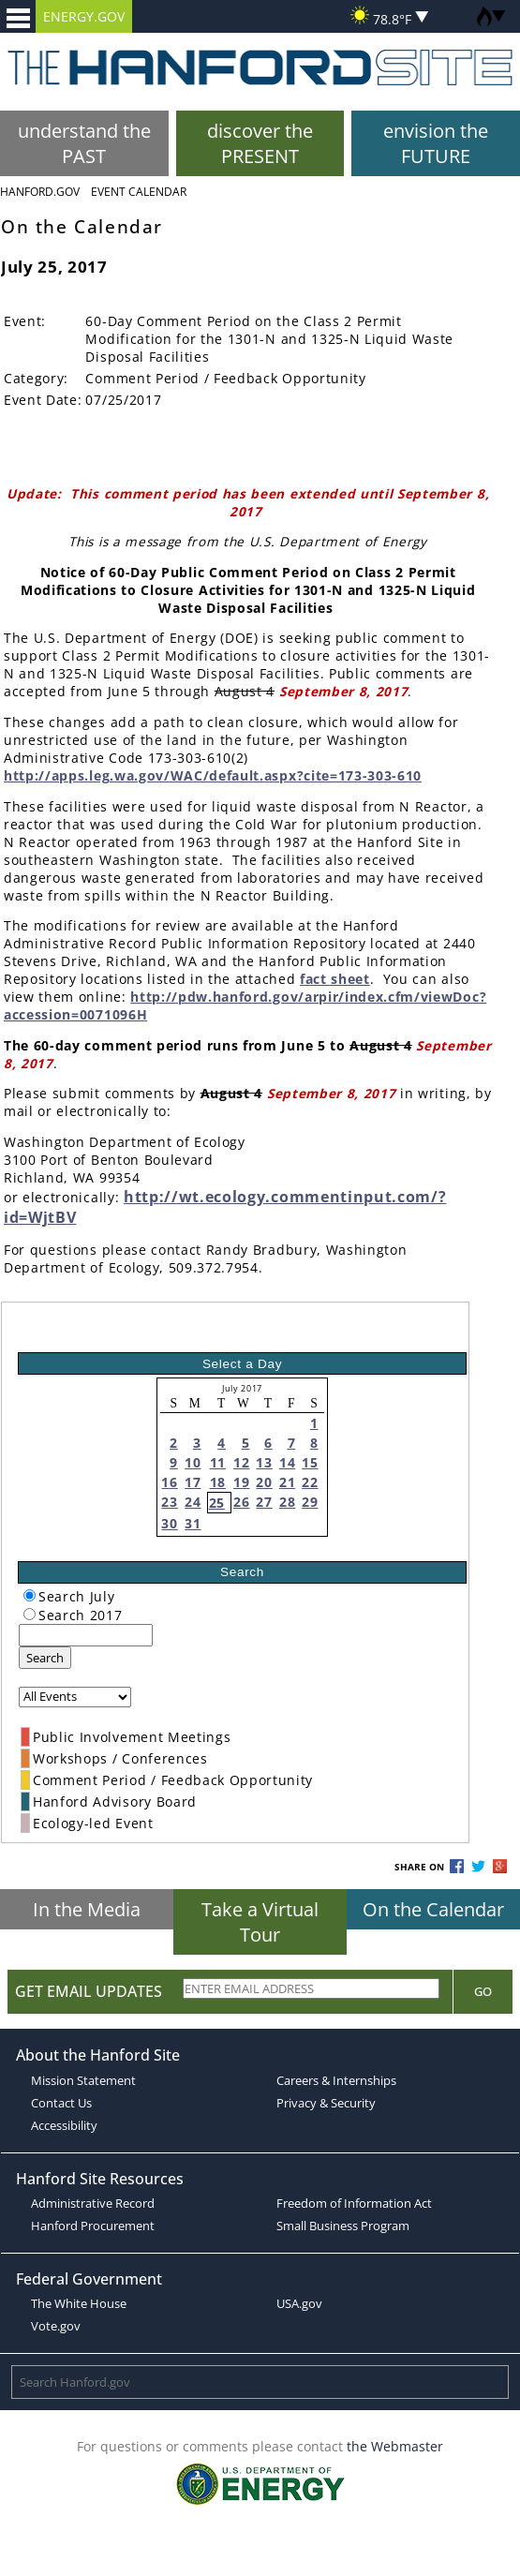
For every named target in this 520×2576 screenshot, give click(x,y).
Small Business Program (342, 2225)
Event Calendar (138, 192)
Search (45, 1657)
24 (193, 1502)
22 (310, 1482)
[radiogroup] (29, 1595)
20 (264, 1482)
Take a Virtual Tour (260, 1922)
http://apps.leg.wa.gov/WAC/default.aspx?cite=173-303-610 (213, 775)
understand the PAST (84, 143)
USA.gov (299, 2303)
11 (218, 1462)
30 (169, 1523)
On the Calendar (433, 1909)
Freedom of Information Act (354, 2203)
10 (193, 1462)
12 (241, 1462)
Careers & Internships (336, 2080)
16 (169, 1482)
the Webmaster (395, 2446)
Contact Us (61, 2102)
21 (287, 1482)
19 (241, 1482)
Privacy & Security (326, 2102)
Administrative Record (93, 2203)
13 (264, 1462)
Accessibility (64, 2125)
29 (310, 1502)
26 (241, 1502)
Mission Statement (83, 2080)
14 (287, 1462)
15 (310, 1462)
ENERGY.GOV (84, 16)
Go (483, 1991)
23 (169, 1502)
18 (218, 1482)
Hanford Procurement (93, 2225)
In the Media (87, 1909)
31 (193, 1523)
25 (217, 1502)
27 (264, 1502)
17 (193, 1482)
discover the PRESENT (260, 143)
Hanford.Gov (40, 192)
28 (287, 1502)
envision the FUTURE (435, 143)
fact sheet (335, 979)
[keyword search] (86, 1635)
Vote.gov (56, 2325)
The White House (78, 2303)
